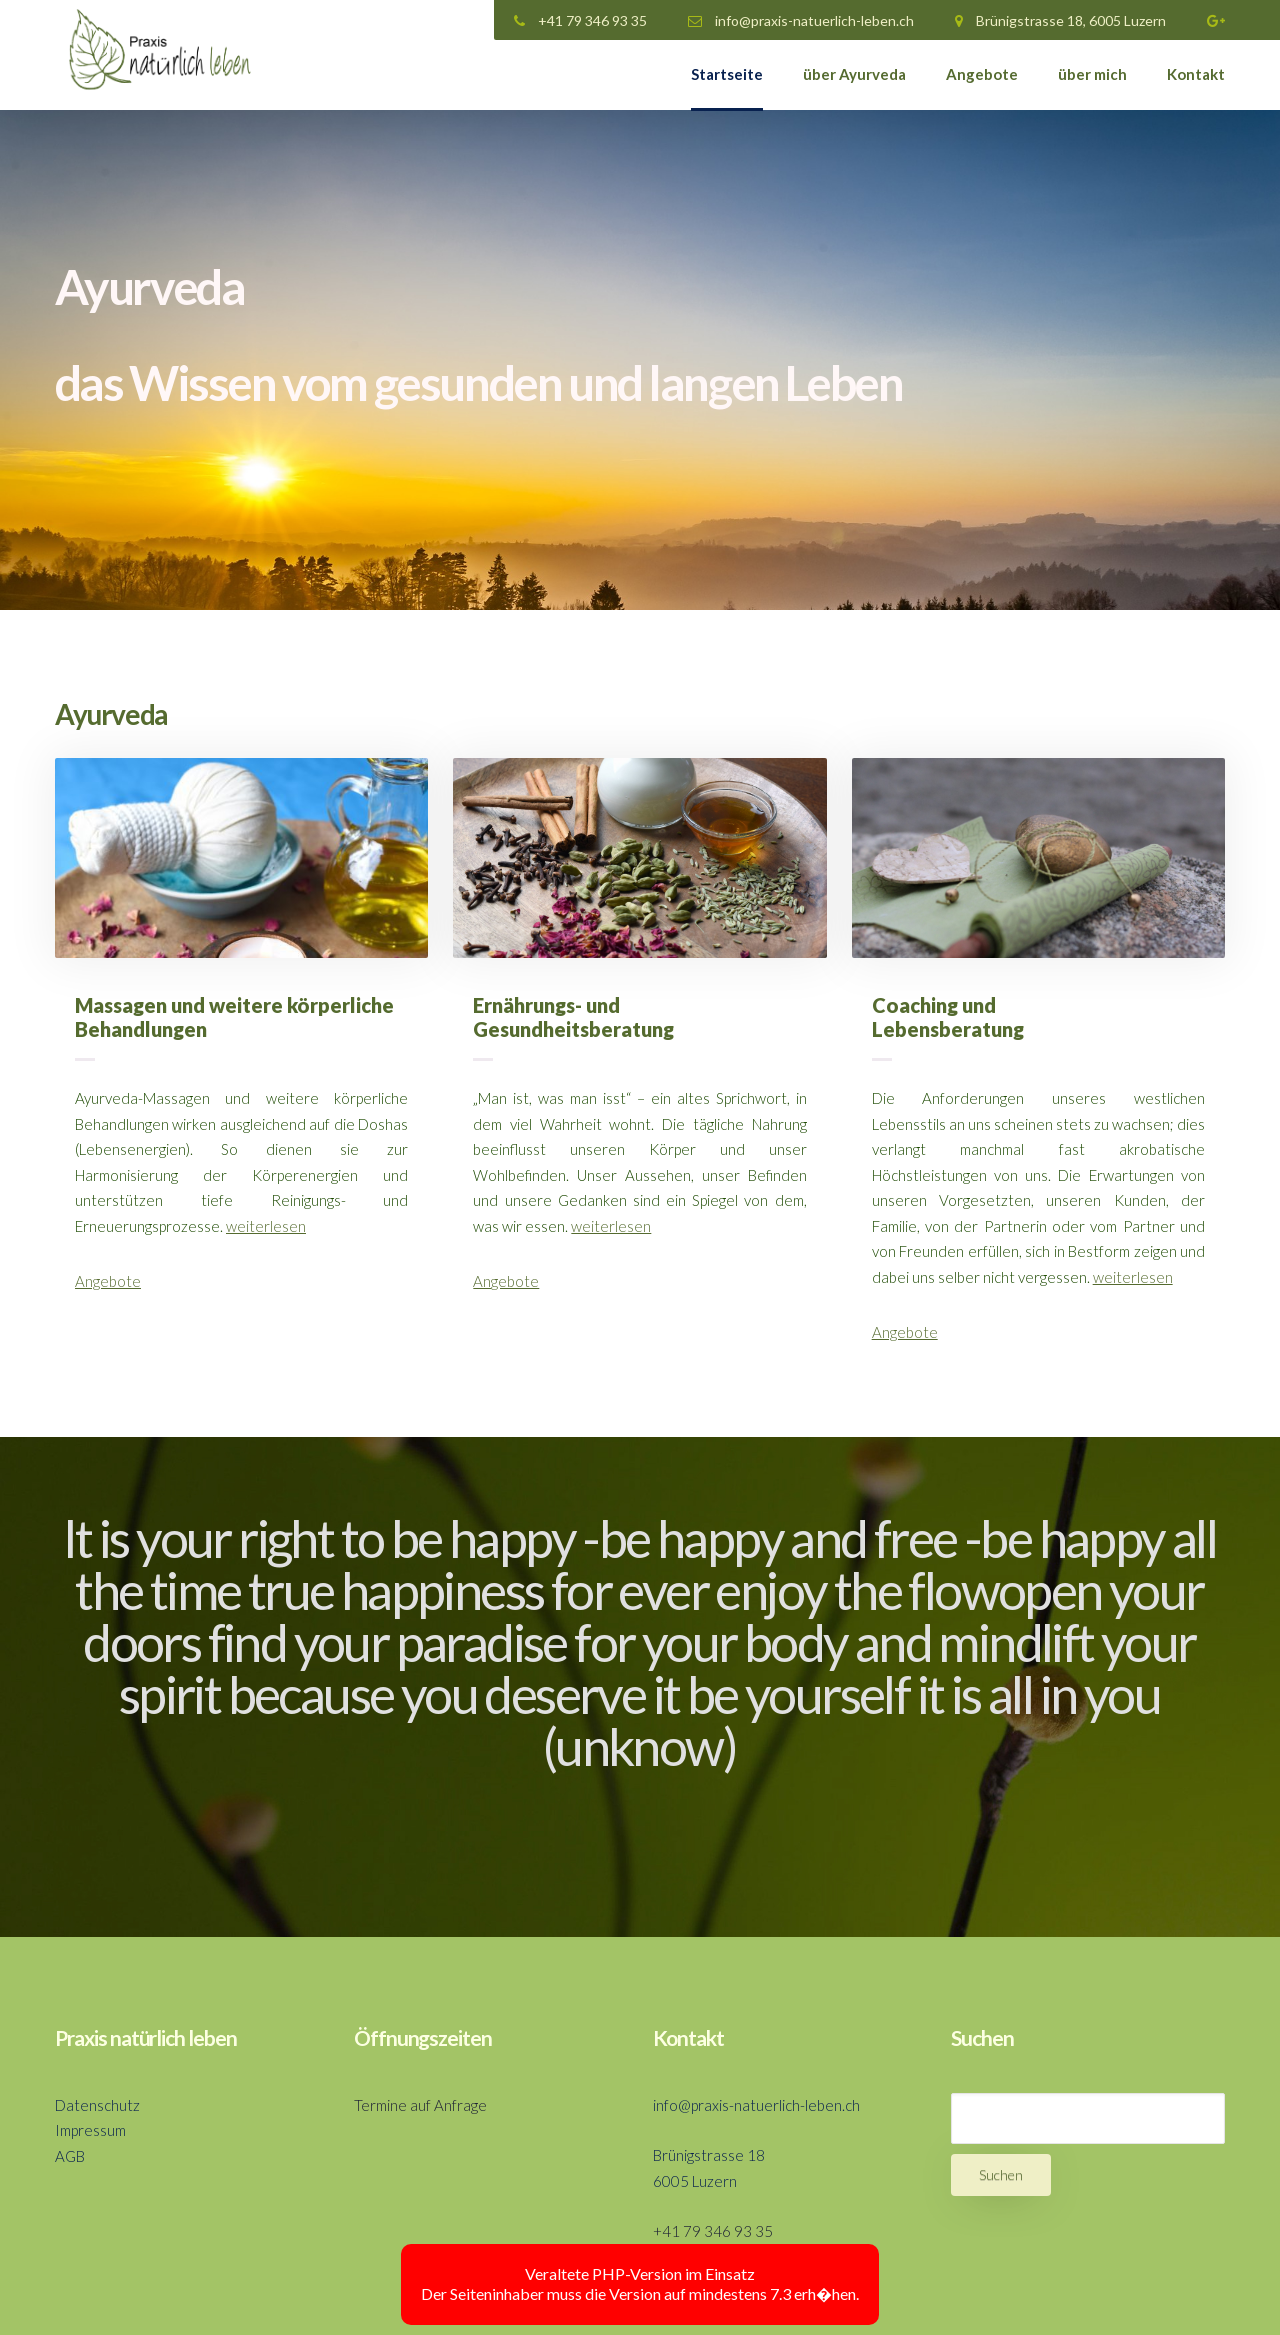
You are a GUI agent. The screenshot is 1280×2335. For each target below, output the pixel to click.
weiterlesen (266, 1226)
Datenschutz (97, 2105)
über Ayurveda (854, 74)
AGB (70, 2156)
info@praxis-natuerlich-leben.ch (801, 20)
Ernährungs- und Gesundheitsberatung (573, 1017)
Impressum (90, 2130)
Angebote (982, 74)
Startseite (727, 74)
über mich (1092, 74)
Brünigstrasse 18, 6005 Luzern (1060, 20)
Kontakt (1196, 74)
